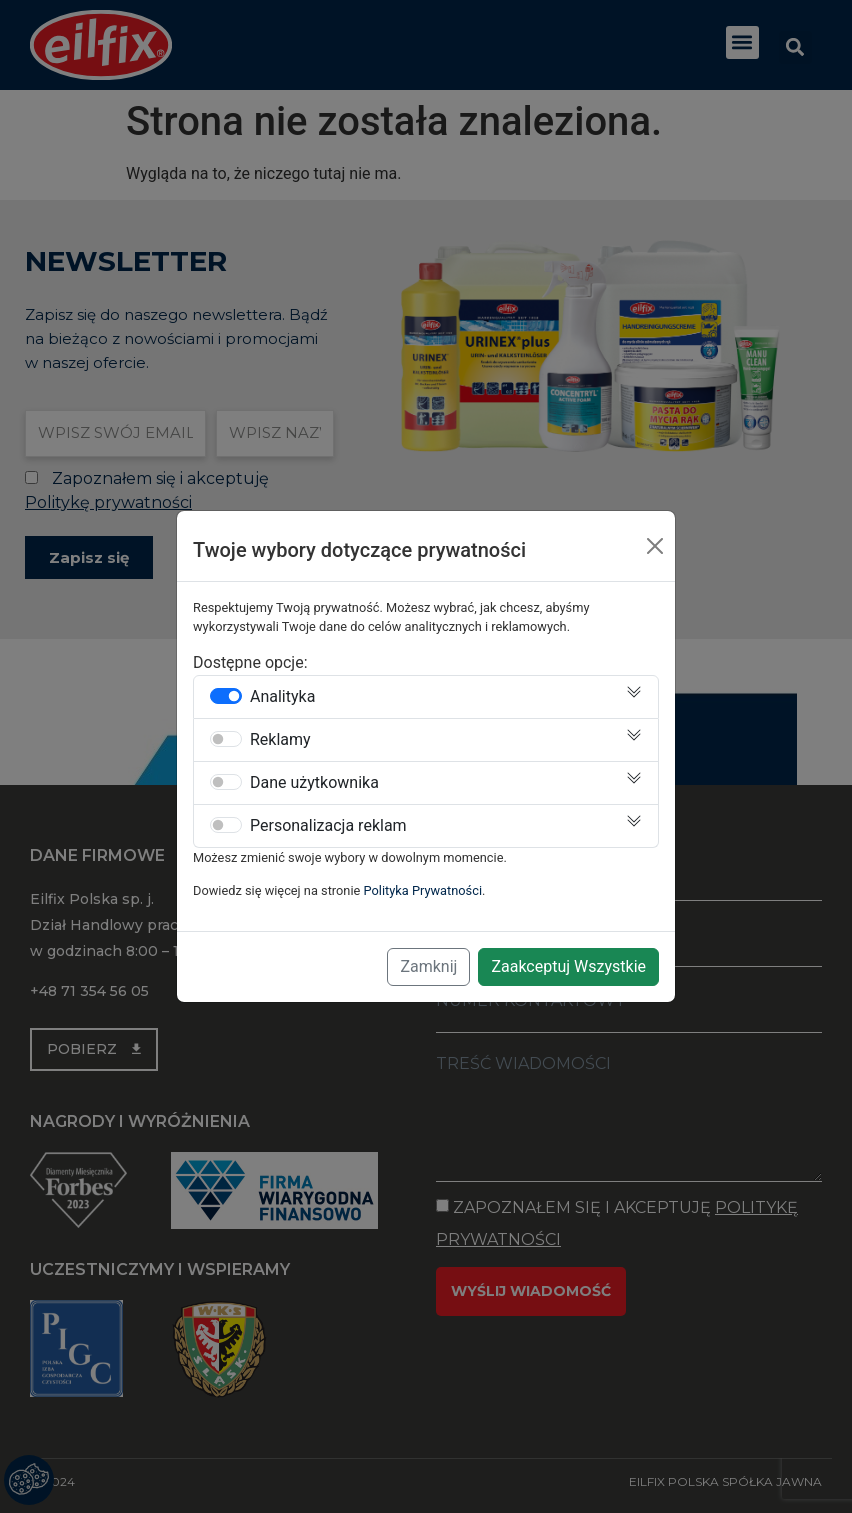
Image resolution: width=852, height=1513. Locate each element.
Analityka (282, 697)
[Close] (655, 546)
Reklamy (280, 740)
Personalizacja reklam (328, 826)
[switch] (226, 696)
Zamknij (428, 966)
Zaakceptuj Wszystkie (568, 966)
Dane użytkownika (314, 783)
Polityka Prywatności (423, 890)
